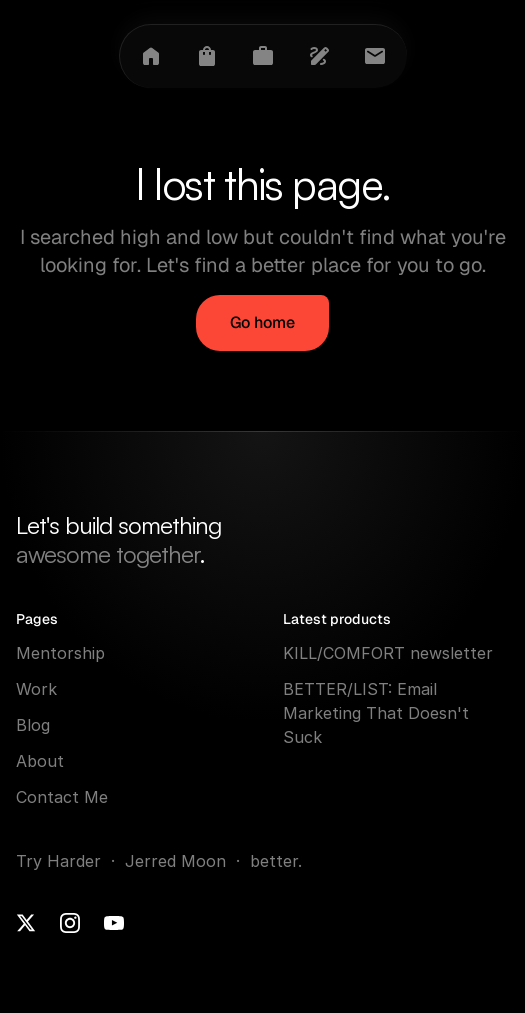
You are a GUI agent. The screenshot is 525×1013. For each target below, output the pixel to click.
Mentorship (60, 653)
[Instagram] (70, 923)
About (40, 761)
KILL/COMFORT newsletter (388, 653)
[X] (26, 923)
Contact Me (62, 797)
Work (36, 689)
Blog (33, 725)
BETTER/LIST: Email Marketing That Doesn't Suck (378, 713)
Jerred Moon (178, 861)
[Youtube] (114, 923)
